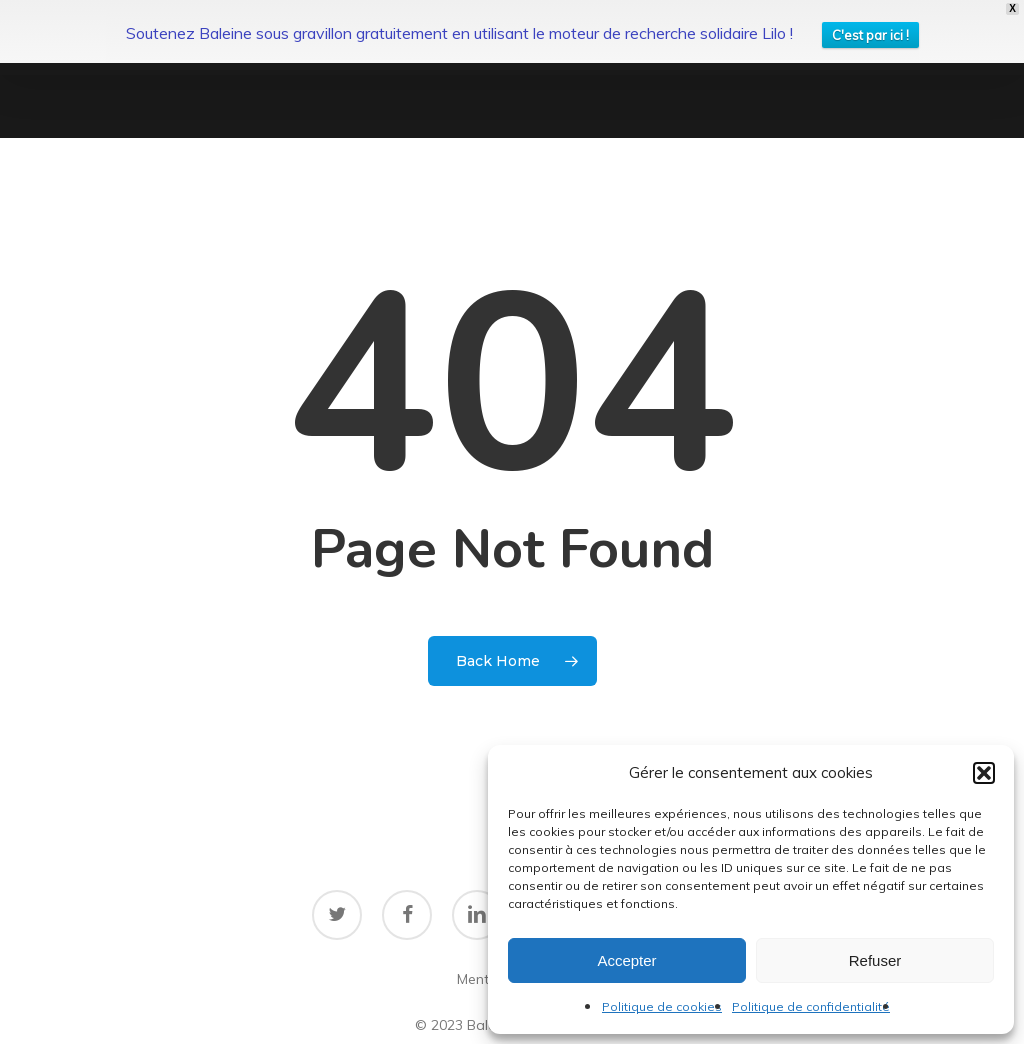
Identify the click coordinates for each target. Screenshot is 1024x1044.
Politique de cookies (662, 1006)
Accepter (626, 960)
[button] (984, 773)
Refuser (875, 960)
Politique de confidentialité (811, 1006)
